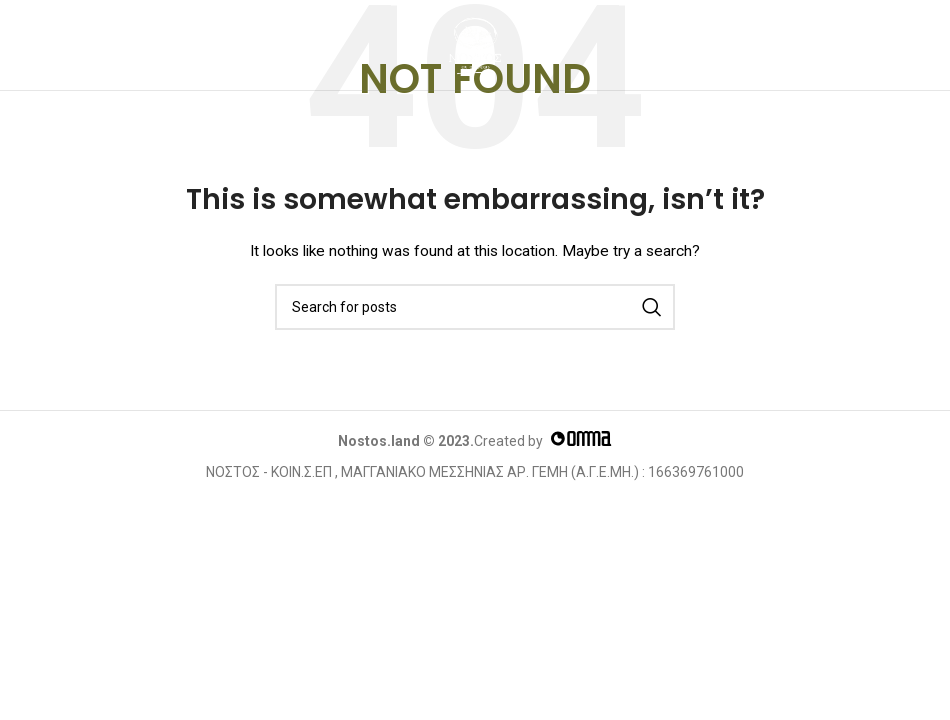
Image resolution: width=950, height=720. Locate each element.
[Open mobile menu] (36, 45)
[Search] (475, 307)
